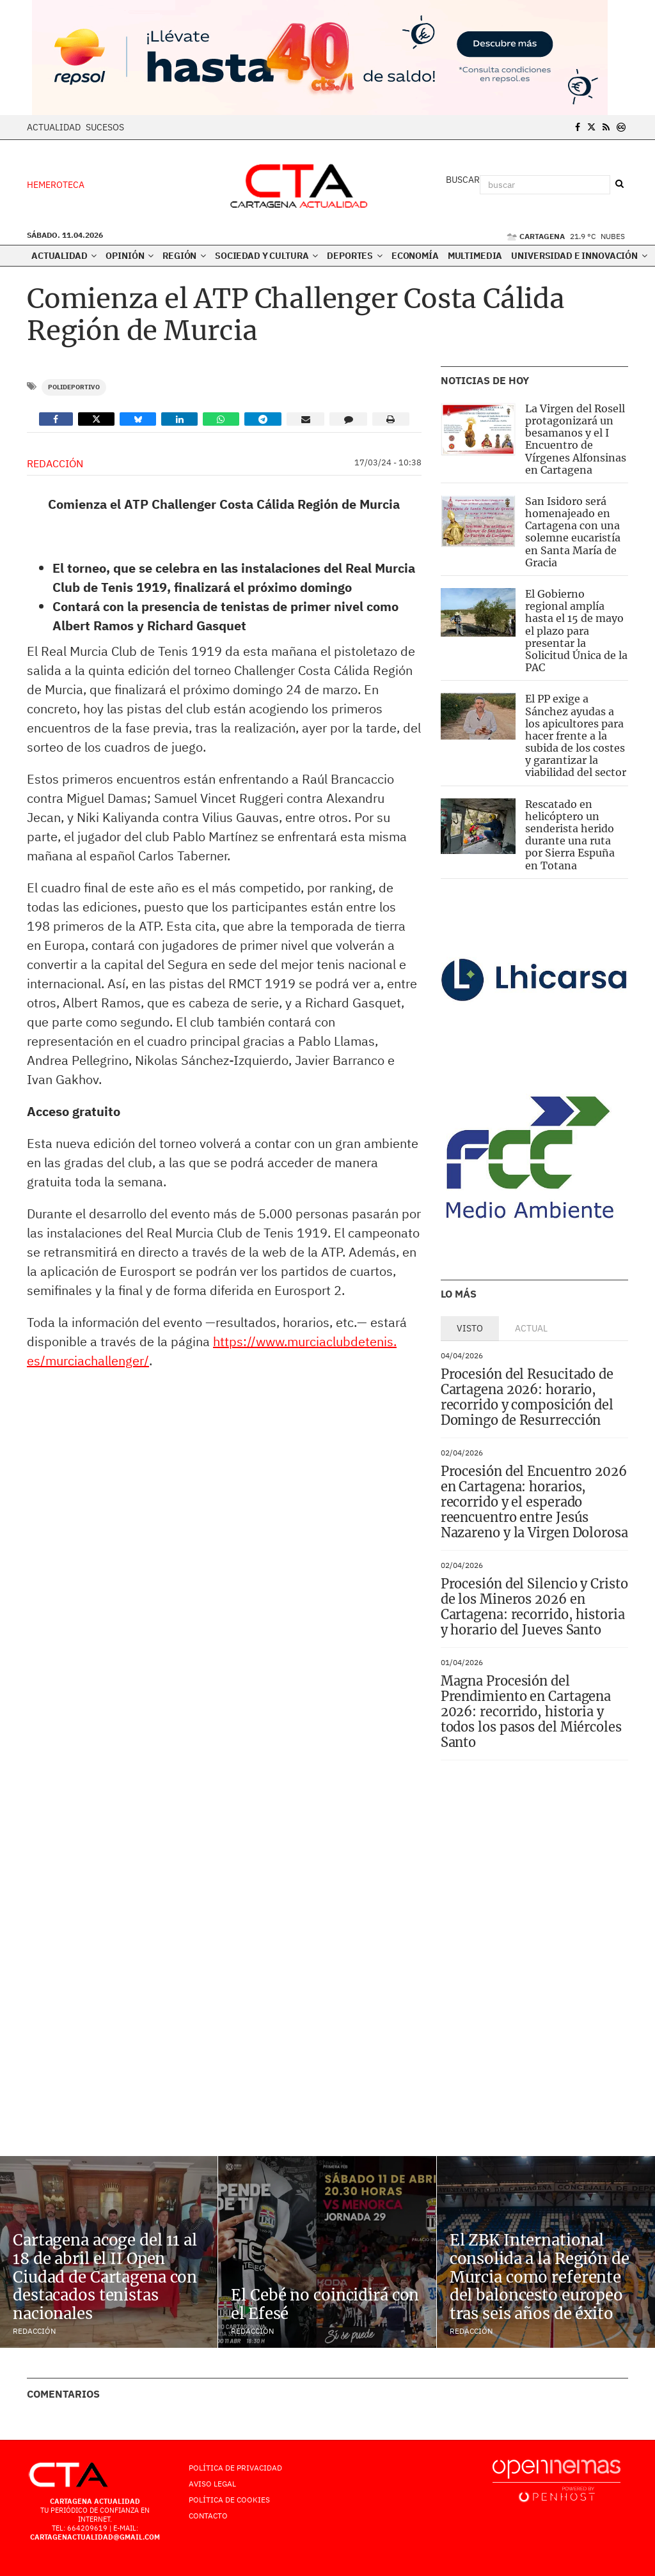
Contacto (208, 2515)
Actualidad (54, 127)
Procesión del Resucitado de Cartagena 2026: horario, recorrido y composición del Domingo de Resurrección (527, 1397)
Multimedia (475, 255)
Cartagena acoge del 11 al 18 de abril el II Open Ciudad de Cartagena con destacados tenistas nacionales (105, 2277)
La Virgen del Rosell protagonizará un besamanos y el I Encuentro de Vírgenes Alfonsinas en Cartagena (575, 439)
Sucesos (105, 127)
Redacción (55, 463)
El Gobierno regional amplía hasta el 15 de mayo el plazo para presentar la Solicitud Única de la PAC (576, 630)
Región (184, 255)
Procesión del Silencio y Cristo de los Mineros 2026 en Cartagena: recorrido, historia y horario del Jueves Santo (534, 1607)
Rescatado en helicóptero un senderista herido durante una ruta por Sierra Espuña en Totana (570, 835)
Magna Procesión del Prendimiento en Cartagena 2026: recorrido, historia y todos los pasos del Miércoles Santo (531, 1711)
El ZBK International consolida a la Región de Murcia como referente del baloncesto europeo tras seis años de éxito (539, 2277)
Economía (415, 255)
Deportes (355, 255)
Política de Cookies (229, 2499)
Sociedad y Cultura (266, 255)
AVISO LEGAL (212, 2483)
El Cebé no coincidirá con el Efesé (325, 2304)
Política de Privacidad (235, 2467)
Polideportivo (74, 387)
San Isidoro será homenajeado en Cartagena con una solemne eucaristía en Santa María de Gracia (572, 532)
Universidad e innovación (579, 255)
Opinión (130, 255)
